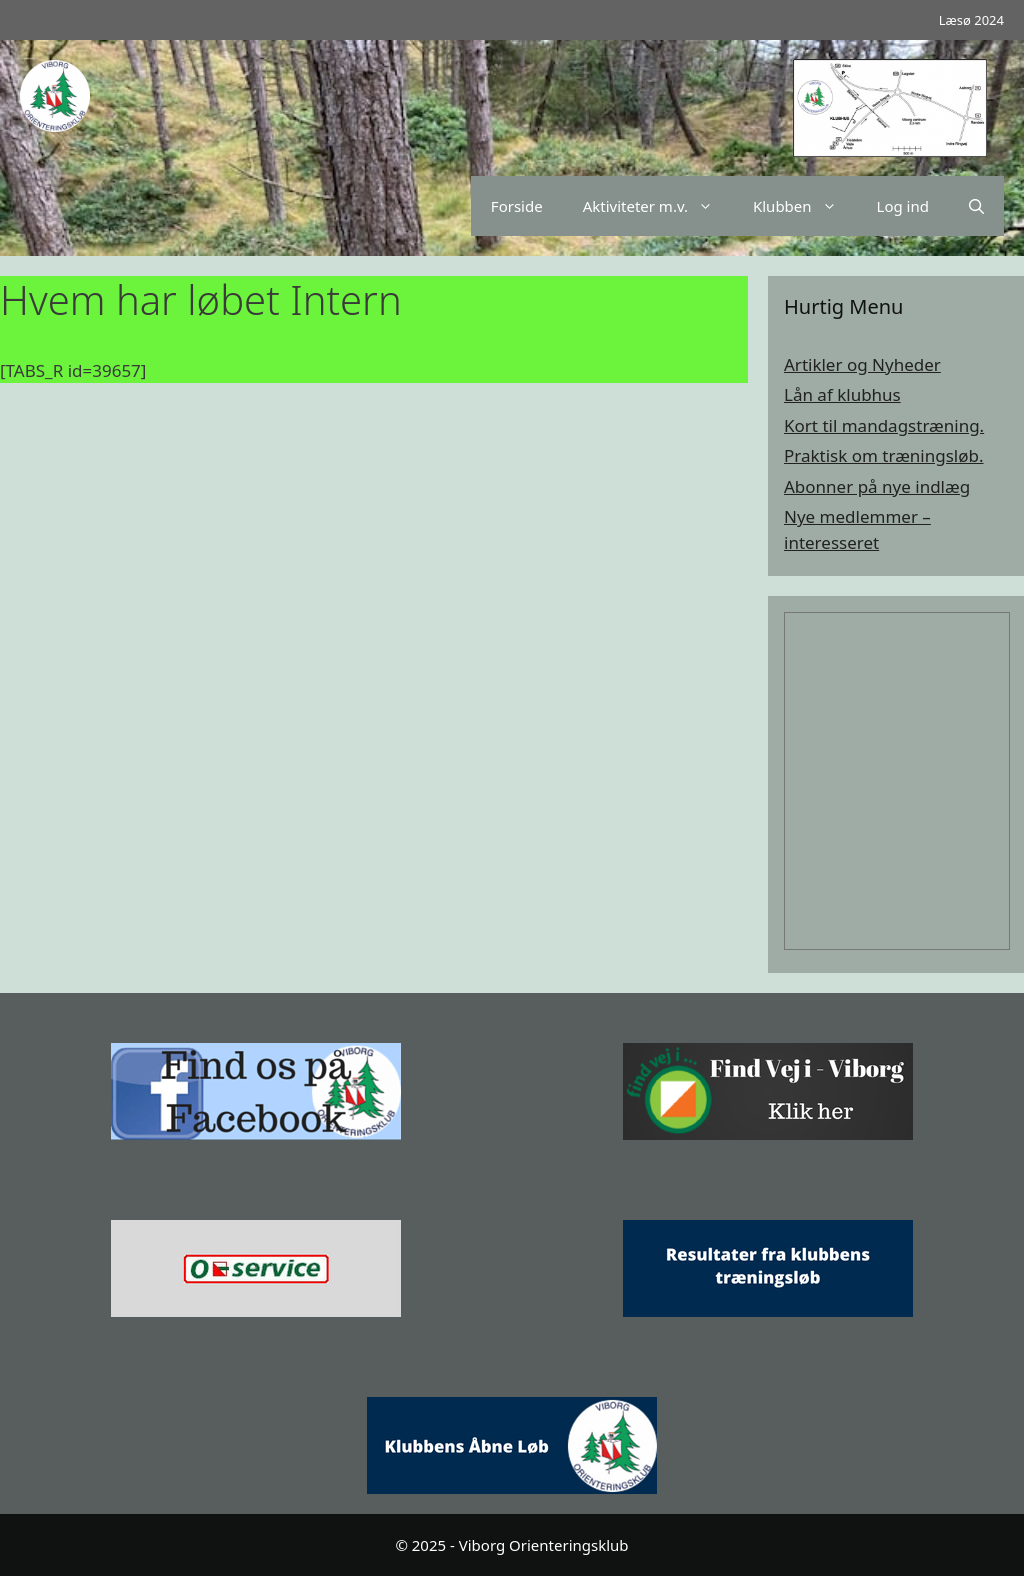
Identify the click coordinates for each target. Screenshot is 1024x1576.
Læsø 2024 (971, 20)
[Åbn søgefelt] (976, 206)
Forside (517, 206)
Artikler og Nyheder (862, 364)
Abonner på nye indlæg (877, 486)
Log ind (903, 206)
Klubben (805, 206)
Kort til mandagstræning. (884, 425)
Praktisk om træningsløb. (884, 455)
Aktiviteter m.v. (658, 206)
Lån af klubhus (842, 394)
